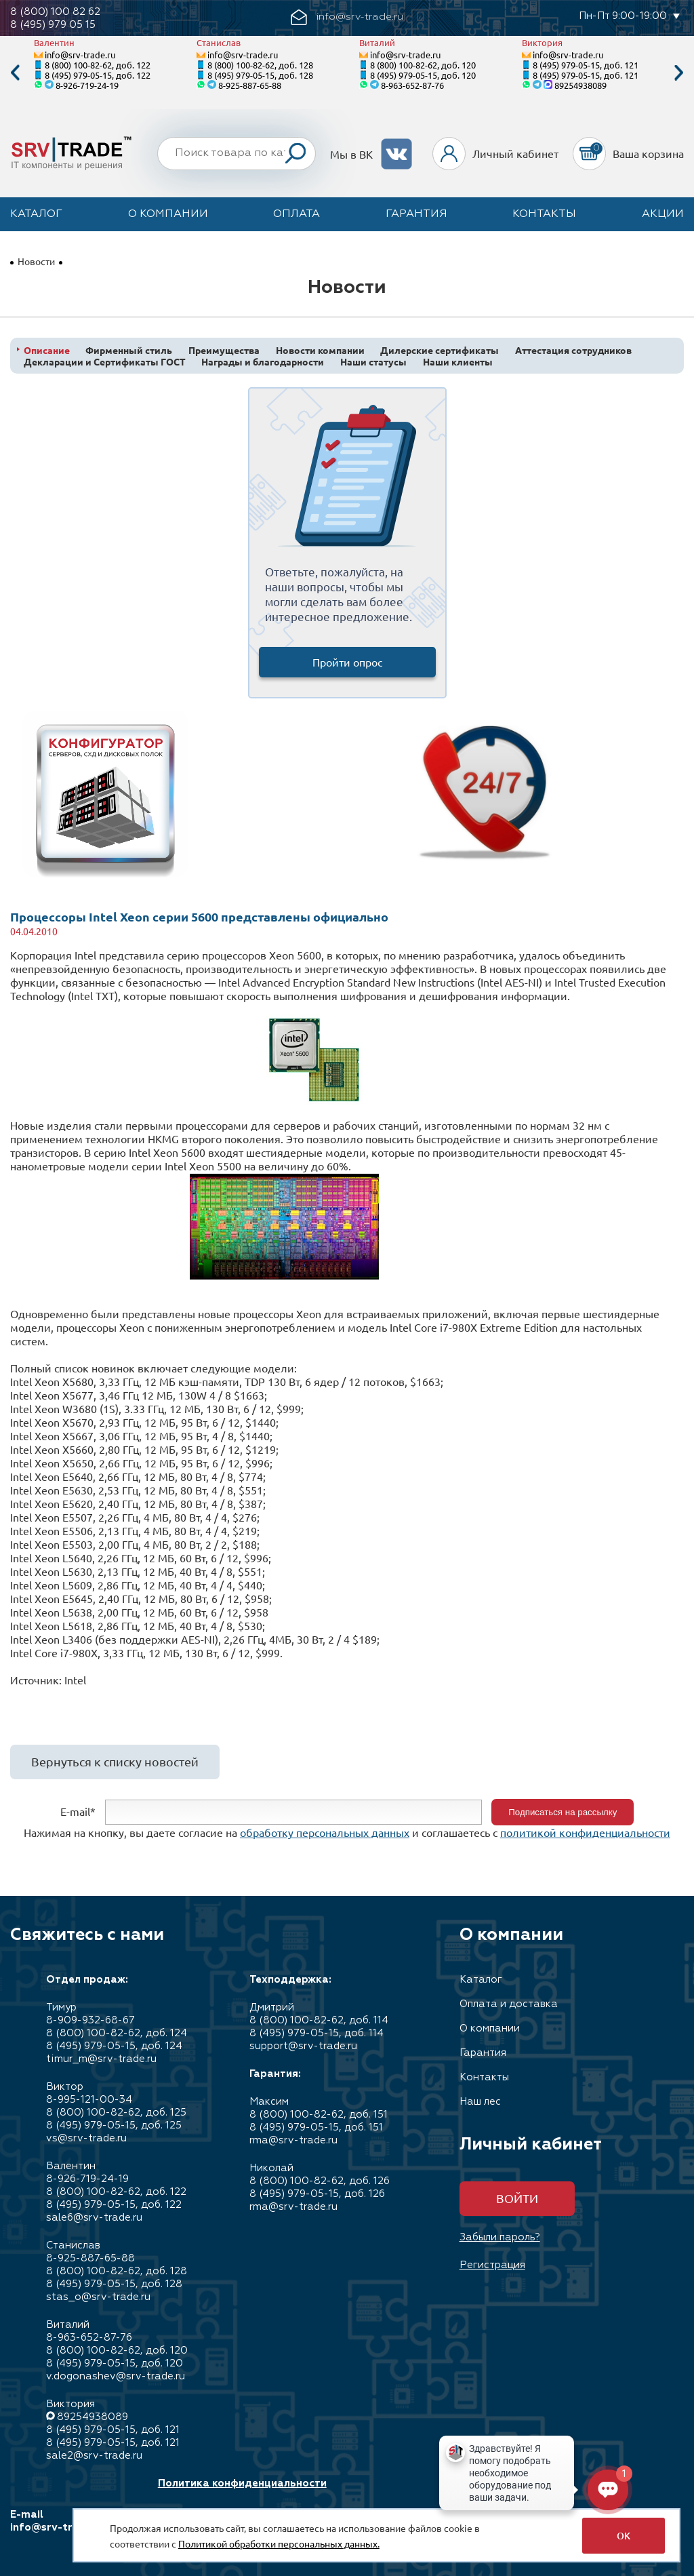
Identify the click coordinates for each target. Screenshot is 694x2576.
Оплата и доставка (509, 2004)
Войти (517, 2198)
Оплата (296, 214)
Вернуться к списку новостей (115, 1761)
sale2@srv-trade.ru (94, 2456)
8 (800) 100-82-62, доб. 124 (116, 2033)
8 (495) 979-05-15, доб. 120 (423, 75)
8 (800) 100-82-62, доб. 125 (116, 2112)
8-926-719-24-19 (87, 85)
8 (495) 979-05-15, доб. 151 (316, 2127)
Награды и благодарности (262, 362)
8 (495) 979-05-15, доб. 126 (317, 2194)
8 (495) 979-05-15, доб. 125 (114, 2125)
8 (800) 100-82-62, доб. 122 (97, 65)
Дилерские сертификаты (439, 350)
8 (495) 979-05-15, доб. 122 (97, 75)
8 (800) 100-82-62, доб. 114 (318, 2020)
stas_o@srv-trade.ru (98, 2297)
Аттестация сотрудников (573, 350)
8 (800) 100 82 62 (55, 12)
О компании (168, 214)
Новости (36, 261)
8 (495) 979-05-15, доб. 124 (114, 2046)
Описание (47, 350)
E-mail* (78, 1810)
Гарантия (416, 214)
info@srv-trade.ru (80, 54)
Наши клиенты (458, 362)
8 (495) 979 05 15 (53, 25)
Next (679, 73)
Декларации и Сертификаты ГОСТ (105, 362)
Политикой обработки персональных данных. (279, 2543)
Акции (663, 214)
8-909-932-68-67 (90, 2020)
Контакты (544, 214)
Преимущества (224, 350)
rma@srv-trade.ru (293, 2140)
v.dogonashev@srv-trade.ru (115, 2376)
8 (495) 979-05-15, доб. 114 (316, 2033)
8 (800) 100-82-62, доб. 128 (260, 65)
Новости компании (320, 350)
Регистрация (492, 2265)
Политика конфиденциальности (242, 2483)
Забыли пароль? (500, 2237)
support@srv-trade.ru (303, 2046)
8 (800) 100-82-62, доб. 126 (319, 2181)
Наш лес (480, 2102)
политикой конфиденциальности (585, 1832)
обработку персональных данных (324, 1832)
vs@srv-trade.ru (86, 2138)
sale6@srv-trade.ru (94, 2218)
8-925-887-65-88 (249, 85)
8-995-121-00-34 (89, 2100)
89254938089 (580, 85)
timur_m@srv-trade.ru (101, 2059)
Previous (15, 73)
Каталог (36, 214)
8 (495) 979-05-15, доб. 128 (260, 75)
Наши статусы (373, 362)
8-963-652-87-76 (412, 85)
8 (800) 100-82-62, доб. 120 (423, 65)
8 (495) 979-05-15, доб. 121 (585, 65)
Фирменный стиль (128, 350)
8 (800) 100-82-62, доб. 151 (318, 2114)
